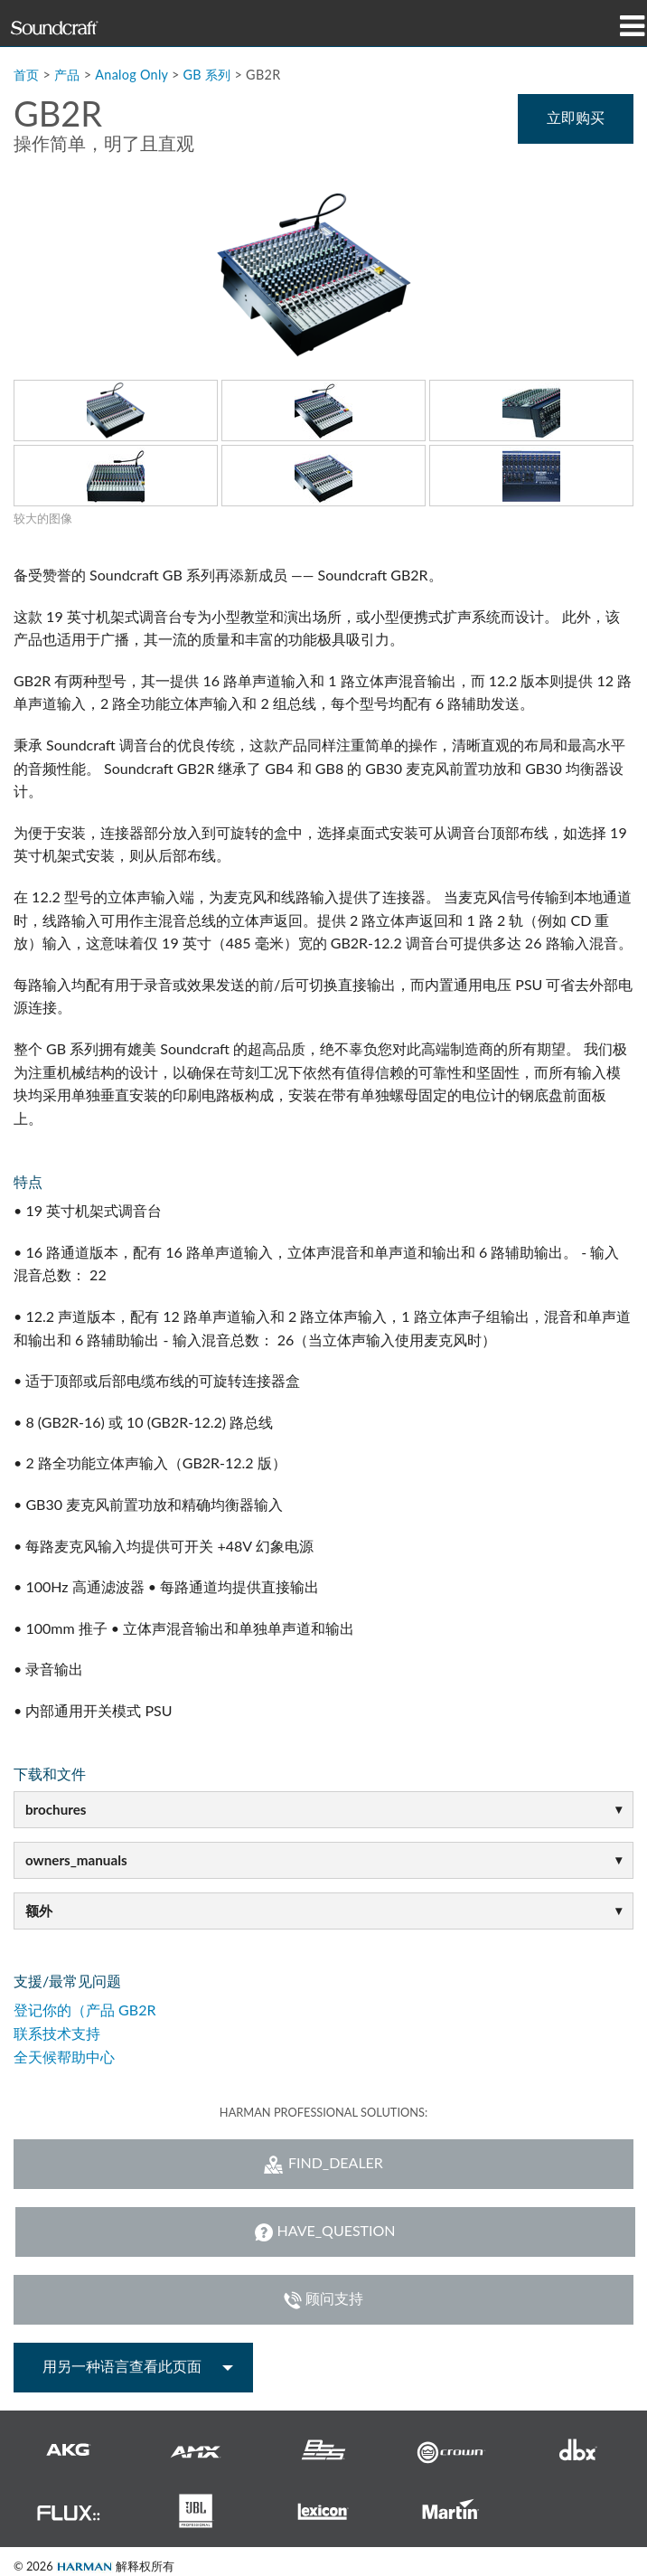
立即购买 (576, 117)
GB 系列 (207, 74)
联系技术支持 (57, 2033)
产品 (67, 74)
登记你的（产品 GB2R (84, 2009)
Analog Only (131, 74)
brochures (55, 1809)
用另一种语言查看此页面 (122, 2365)
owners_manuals (76, 1860)
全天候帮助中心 (64, 2056)
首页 (27, 74)
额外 (38, 1910)
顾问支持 (323, 2299)
